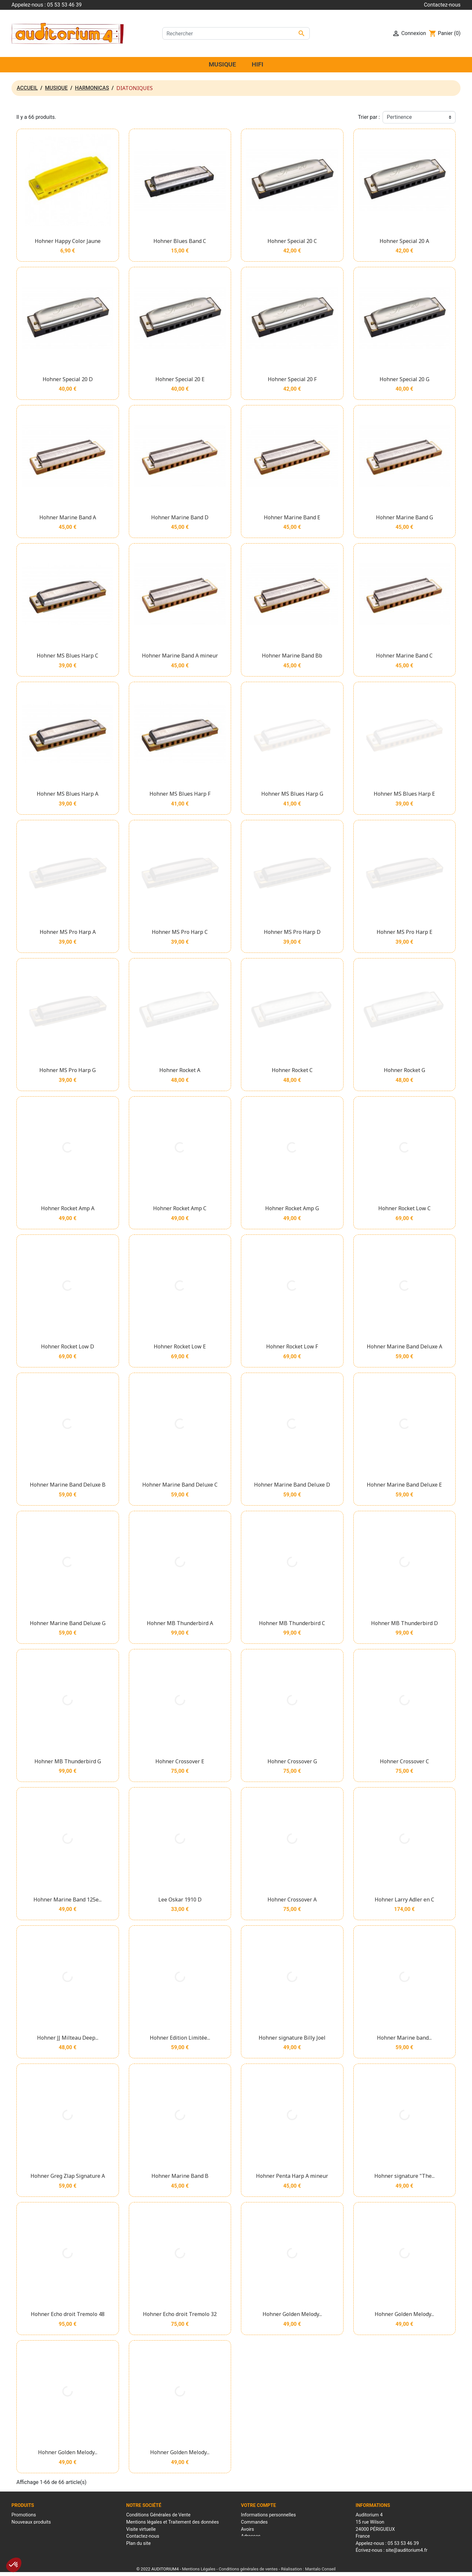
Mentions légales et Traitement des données (172, 2522)
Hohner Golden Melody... (292, 2314)
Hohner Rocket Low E (180, 1346)
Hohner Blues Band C (179, 241)
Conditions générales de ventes (248, 2567)
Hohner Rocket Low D (67, 1346)
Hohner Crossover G (292, 1761)
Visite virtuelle (141, 2529)
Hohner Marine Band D (179, 517)
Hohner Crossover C (404, 1761)
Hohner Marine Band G (404, 517)
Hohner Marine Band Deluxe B (68, 1484)
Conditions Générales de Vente (158, 2515)
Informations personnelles (268, 2515)
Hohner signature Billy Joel (292, 2037)
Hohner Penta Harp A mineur (292, 2175)
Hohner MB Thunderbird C (292, 1623)
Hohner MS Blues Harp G (292, 793)
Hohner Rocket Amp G (292, 1208)
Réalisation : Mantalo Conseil (308, 2567)
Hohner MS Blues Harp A (67, 793)
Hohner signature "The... (404, 2175)
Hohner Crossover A (292, 1899)
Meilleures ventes (29, 2529)
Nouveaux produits (31, 2522)
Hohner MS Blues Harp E (404, 793)
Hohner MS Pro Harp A (68, 932)
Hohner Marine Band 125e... (67, 1899)
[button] (14, 2565)
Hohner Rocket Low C (404, 1208)
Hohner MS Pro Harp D (292, 932)
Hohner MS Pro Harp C (180, 932)
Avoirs (247, 2529)
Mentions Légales (198, 2567)
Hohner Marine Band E (292, 517)
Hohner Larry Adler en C (404, 1899)
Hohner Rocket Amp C (179, 1208)
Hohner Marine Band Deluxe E (404, 1484)
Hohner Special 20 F (292, 379)
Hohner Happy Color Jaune (68, 241)
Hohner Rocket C (292, 1070)
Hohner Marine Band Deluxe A (404, 1346)
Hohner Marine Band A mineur (180, 655)
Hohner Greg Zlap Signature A (67, 2175)
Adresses (251, 2536)
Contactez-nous (442, 5)
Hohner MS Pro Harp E (404, 932)
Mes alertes (253, 2550)
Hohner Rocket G (404, 1070)
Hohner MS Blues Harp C (67, 655)
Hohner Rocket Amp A (67, 1208)
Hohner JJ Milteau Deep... (67, 2037)
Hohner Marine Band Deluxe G (68, 1623)
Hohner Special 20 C (292, 241)
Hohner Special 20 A (404, 241)
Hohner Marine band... (404, 2037)
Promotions (23, 2515)
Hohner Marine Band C (404, 655)
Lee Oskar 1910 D (180, 1899)
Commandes (254, 2522)
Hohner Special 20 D (68, 379)
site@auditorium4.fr (406, 2550)
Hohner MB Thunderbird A (180, 1623)
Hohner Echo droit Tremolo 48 (68, 2314)
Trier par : (369, 117)
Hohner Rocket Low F (292, 1346)
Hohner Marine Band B (179, 2175)
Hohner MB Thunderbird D (404, 1623)
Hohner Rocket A (179, 1070)
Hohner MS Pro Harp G (67, 1070)
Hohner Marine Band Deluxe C (180, 1484)
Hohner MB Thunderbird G (67, 1761)
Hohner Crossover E (179, 1761)
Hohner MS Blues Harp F (179, 793)
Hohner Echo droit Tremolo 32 (180, 2314)
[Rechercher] (236, 33)
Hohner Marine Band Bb (292, 655)
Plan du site (138, 2543)
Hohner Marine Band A (67, 517)
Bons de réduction (260, 2543)
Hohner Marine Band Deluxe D (292, 1484)
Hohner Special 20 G (404, 379)
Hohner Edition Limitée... (180, 2037)
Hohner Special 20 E (180, 379)
